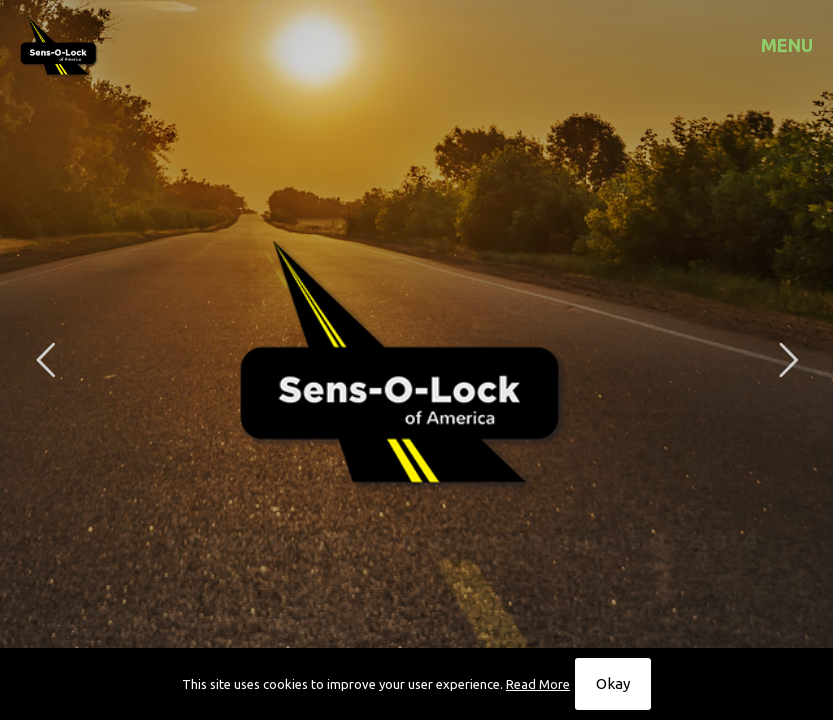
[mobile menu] (801, 45)
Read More (538, 684)
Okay (613, 683)
